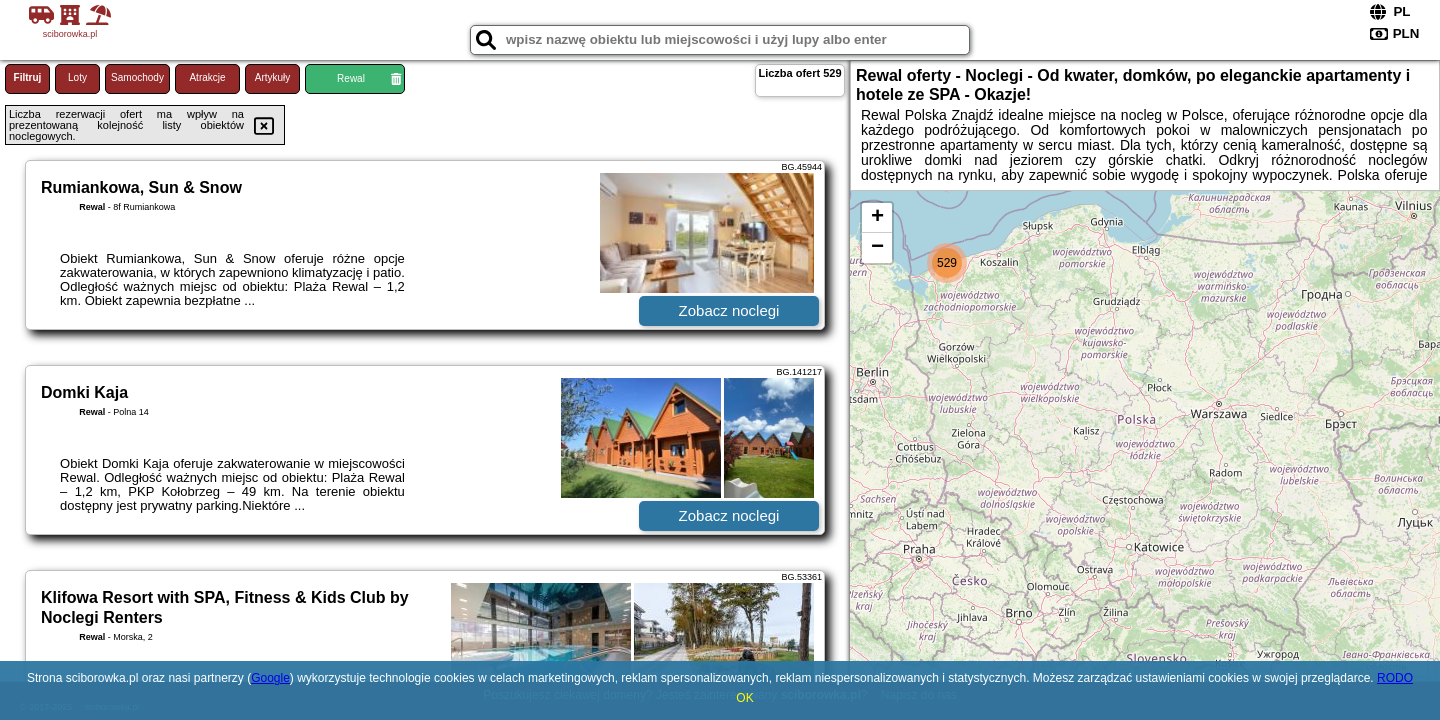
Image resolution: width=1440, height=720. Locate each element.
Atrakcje (207, 77)
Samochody (137, 77)
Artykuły (273, 77)
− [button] (877, 248)
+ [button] (877, 218)
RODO (1395, 678)
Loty (77, 77)
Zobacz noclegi (729, 310)
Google (270, 678)
